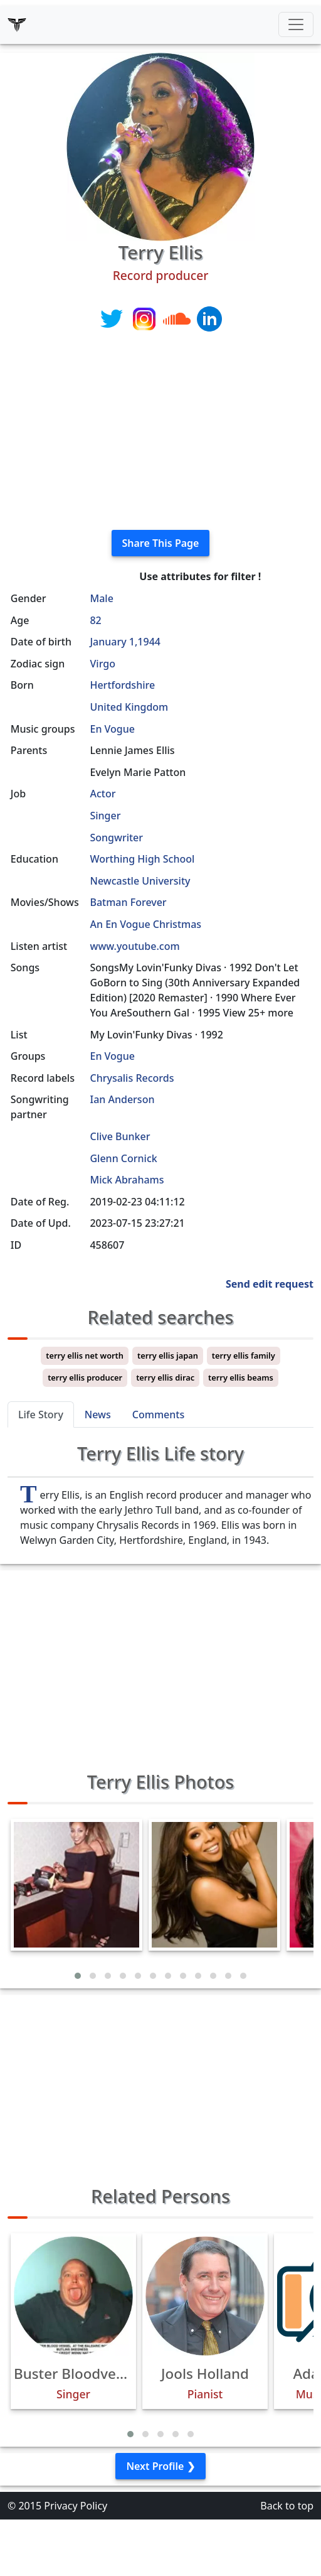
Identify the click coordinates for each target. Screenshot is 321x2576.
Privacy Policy (75, 2506)
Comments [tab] (158, 1414)
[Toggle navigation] (295, 24)
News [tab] (98, 1414)
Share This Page (160, 543)
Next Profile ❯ (160, 2466)
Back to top (286, 2506)
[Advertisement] (160, 432)
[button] (77, 1976)
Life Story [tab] (40, 1414)
